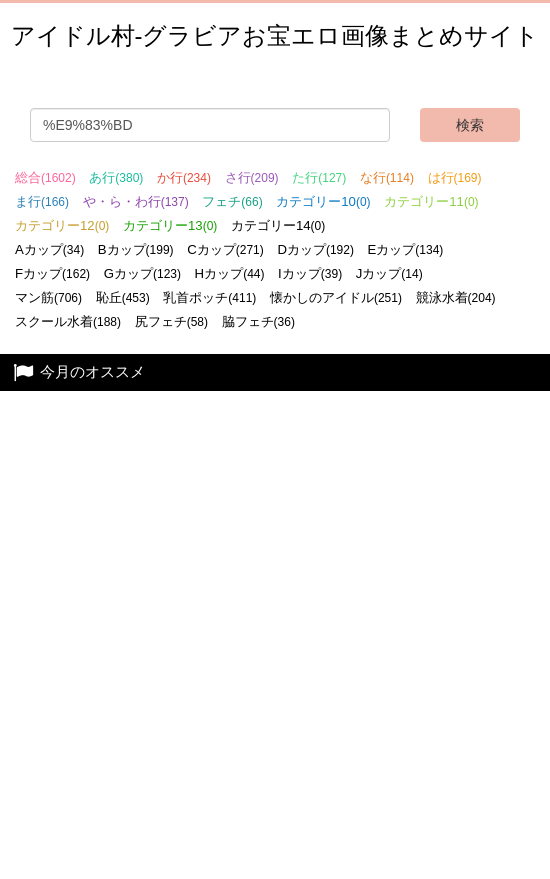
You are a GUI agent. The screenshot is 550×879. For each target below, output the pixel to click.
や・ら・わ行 (136, 201)
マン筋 (48, 297)
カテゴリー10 (323, 201)
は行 (455, 177)
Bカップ (136, 249)
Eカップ (406, 249)
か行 (184, 177)
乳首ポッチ (209, 297)
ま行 (42, 201)
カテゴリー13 (170, 225)
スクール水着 (68, 321)
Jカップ (389, 273)
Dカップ (315, 249)
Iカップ (310, 273)
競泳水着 (456, 297)
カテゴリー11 (431, 201)
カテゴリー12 (62, 225)
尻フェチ (171, 321)
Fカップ (52, 273)
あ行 (116, 177)
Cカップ (225, 249)
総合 (45, 177)
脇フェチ (258, 321)
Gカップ (142, 273)
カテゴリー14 (278, 225)
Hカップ (230, 273)
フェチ (232, 201)
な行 (387, 177)
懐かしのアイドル (336, 297)
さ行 (252, 177)
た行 (319, 177)
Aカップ (49, 249)
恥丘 (123, 297)
